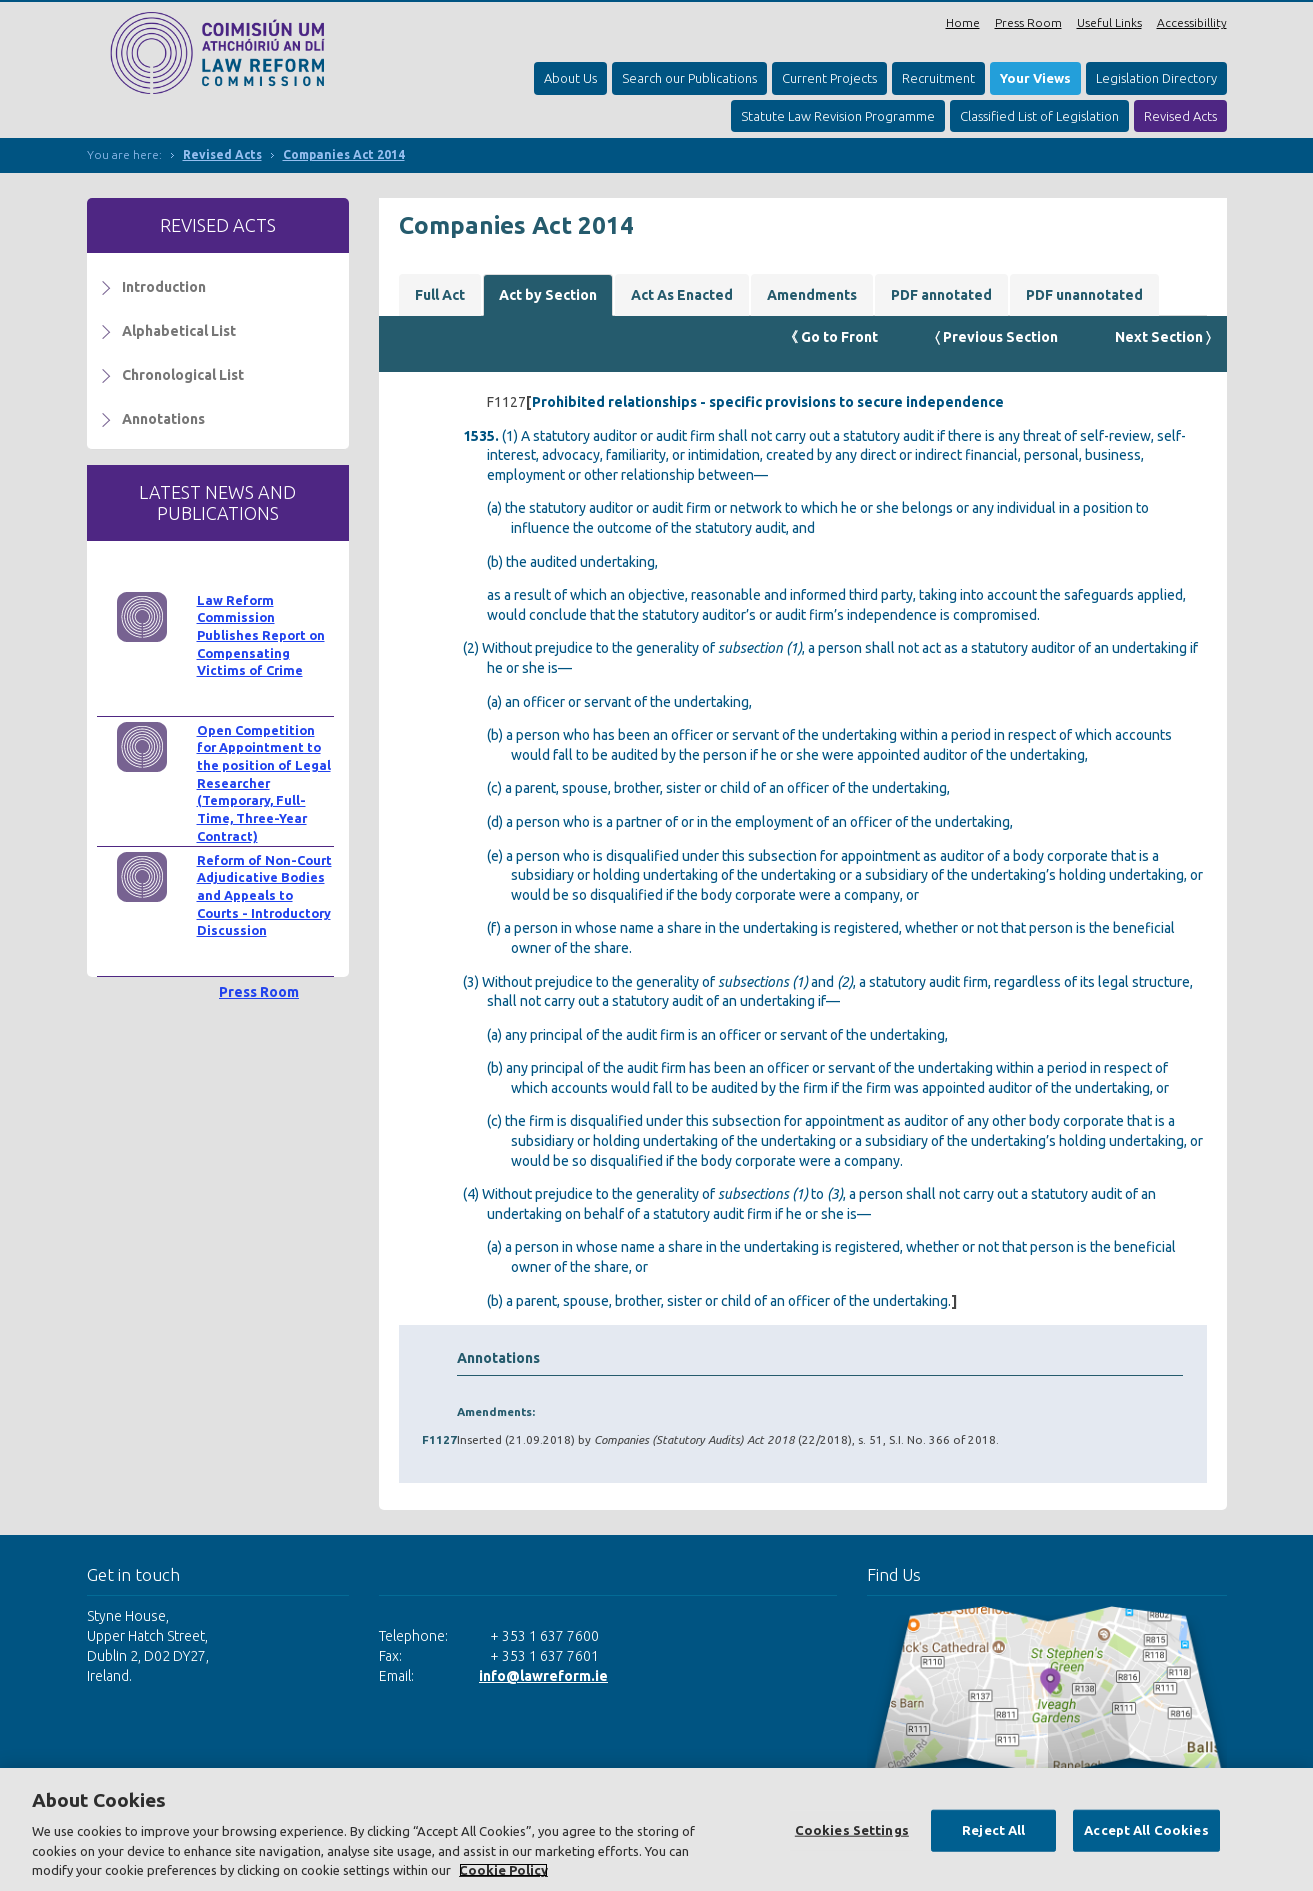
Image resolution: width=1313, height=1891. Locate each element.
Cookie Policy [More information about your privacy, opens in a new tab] (503, 1870)
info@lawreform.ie (543, 1676)
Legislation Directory (1156, 78)
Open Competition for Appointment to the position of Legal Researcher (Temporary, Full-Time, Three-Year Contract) (264, 783)
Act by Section (548, 295)
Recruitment (938, 78)
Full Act (440, 295)
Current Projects (829, 78)
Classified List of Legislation (1039, 116)
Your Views (1035, 78)
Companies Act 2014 (344, 154)
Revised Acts (1180, 116)
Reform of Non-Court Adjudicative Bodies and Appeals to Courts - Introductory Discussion (264, 895)
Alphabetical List (179, 331)
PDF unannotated (1084, 295)
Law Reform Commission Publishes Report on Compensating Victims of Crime (261, 635)
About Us (570, 78)
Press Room (1028, 22)
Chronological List (183, 375)
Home (963, 22)
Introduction (164, 287)
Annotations (163, 419)
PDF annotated (941, 295)
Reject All (993, 1830)
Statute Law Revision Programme (838, 116)
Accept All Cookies (1146, 1830)
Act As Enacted (682, 295)
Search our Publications (689, 78)
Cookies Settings (852, 1830)
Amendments (812, 295)
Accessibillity (1192, 22)
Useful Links (1109, 22)
